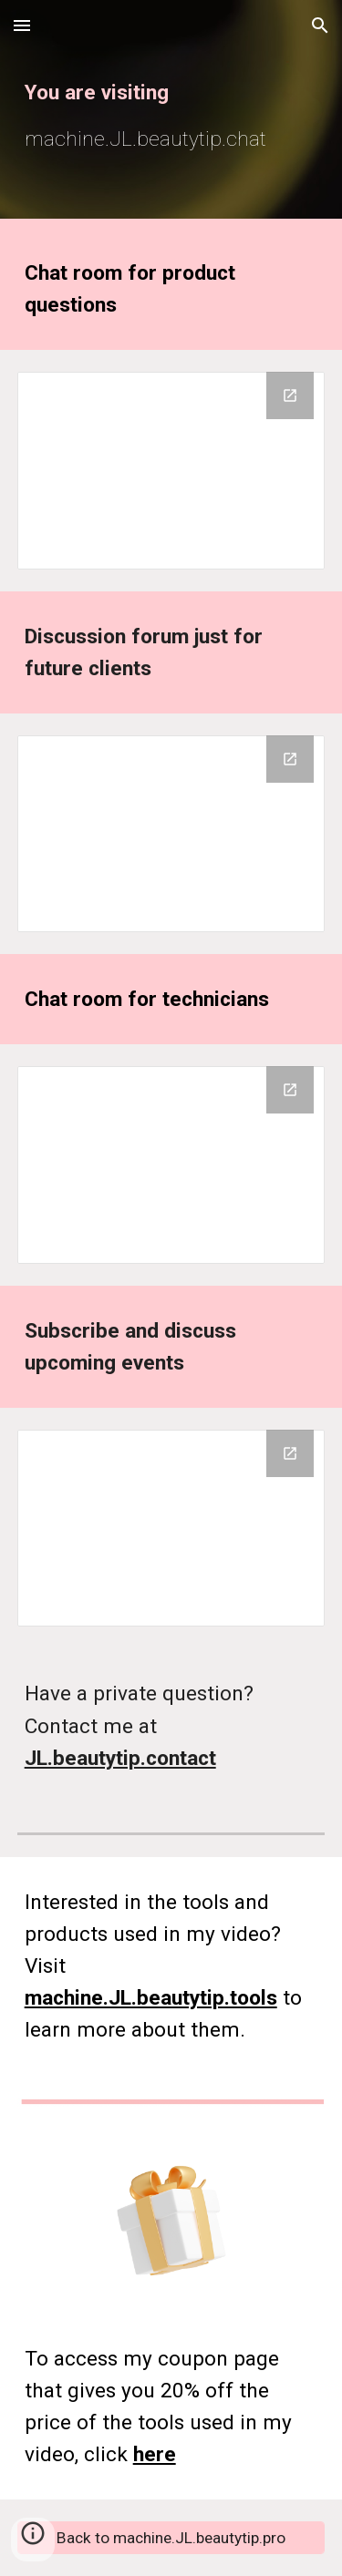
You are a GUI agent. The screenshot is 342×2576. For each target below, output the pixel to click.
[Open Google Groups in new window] (290, 395)
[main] (171, 113)
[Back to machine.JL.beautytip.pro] (171, 2538)
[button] (22, 25)
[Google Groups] (171, 470)
